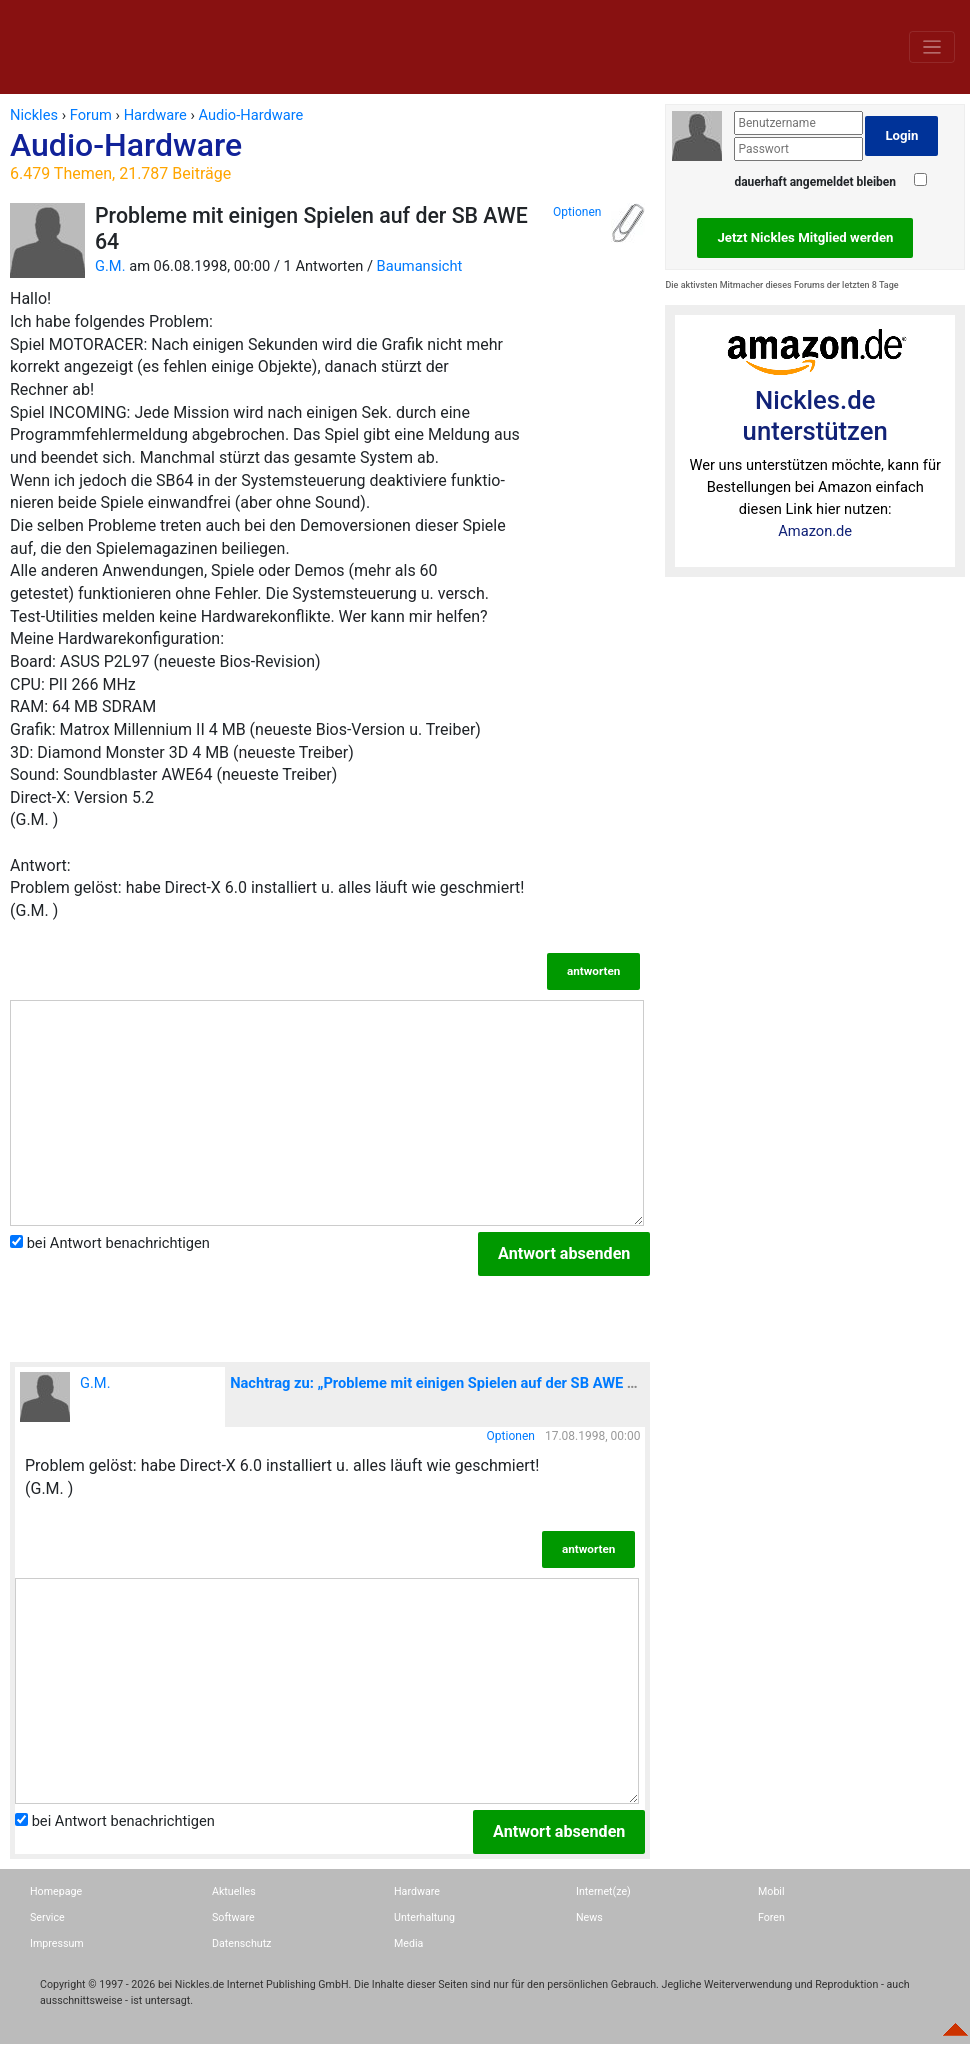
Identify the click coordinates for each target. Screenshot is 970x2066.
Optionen (577, 212)
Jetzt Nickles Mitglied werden (805, 237)
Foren (771, 1917)
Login (901, 135)
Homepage (56, 1891)
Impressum (57, 1943)
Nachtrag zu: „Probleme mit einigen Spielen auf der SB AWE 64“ (439, 1383)
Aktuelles (234, 1891)
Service (47, 1917)
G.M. (110, 266)
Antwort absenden (564, 1253)
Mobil (771, 1891)
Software (233, 1917)
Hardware (417, 1891)
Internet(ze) (603, 1891)
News (589, 1917)
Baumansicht (420, 266)
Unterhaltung (424, 1917)
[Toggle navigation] (932, 46)
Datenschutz (241, 1943)
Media (408, 1943)
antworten (593, 971)
